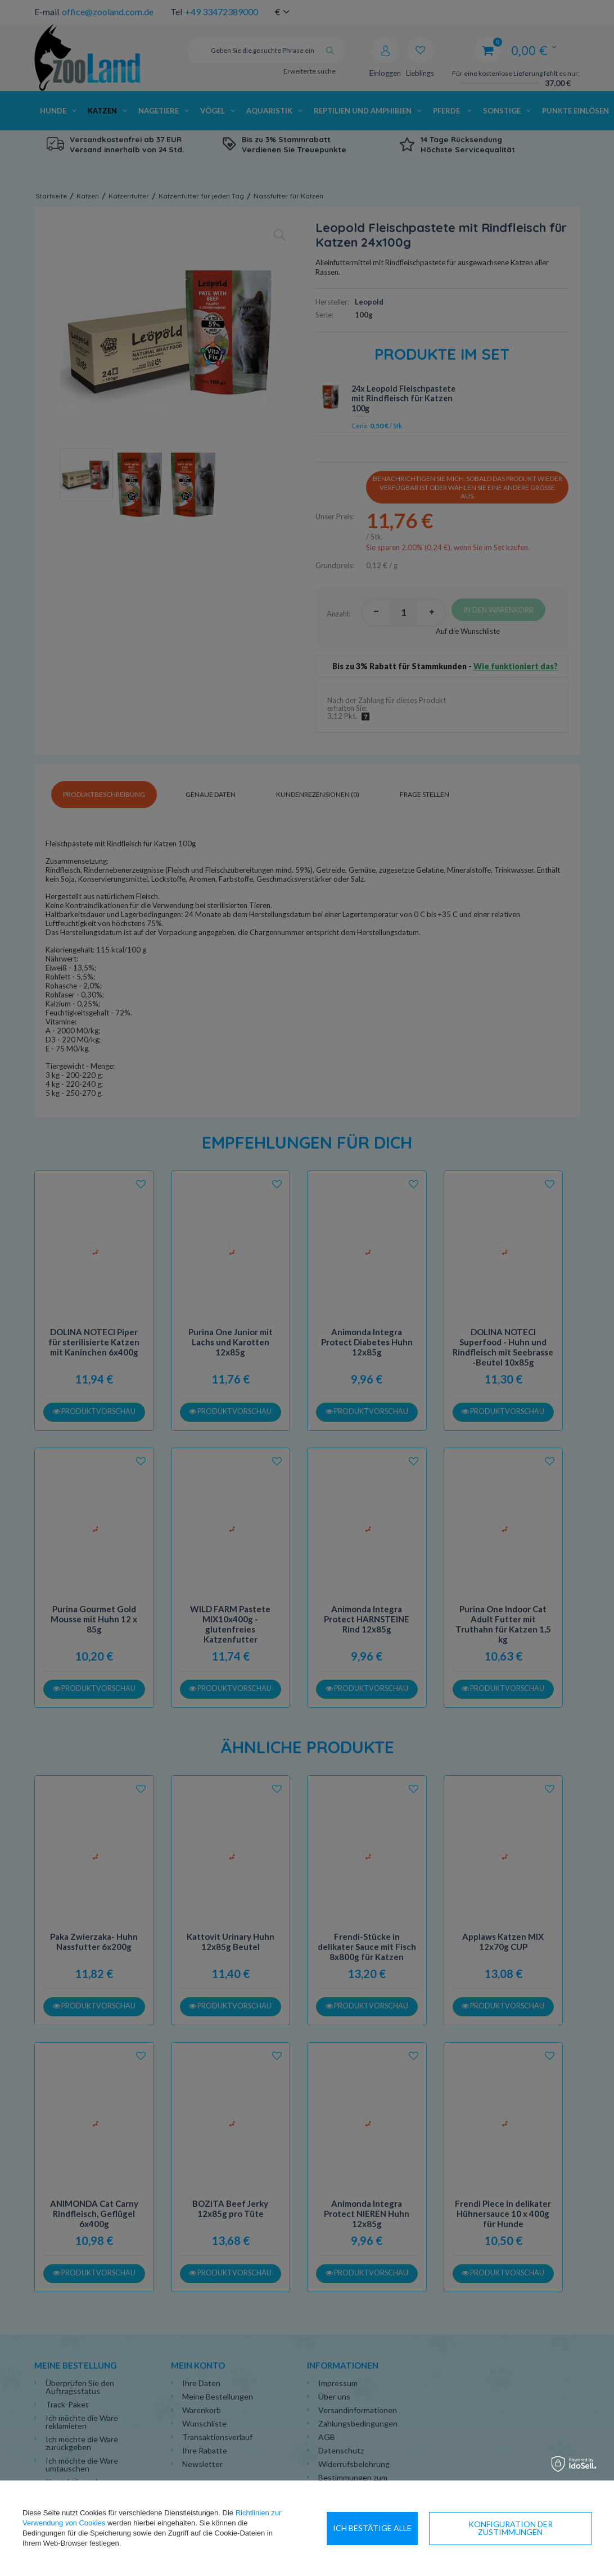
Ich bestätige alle (546, 2528)
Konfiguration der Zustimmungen (408, 2528)
